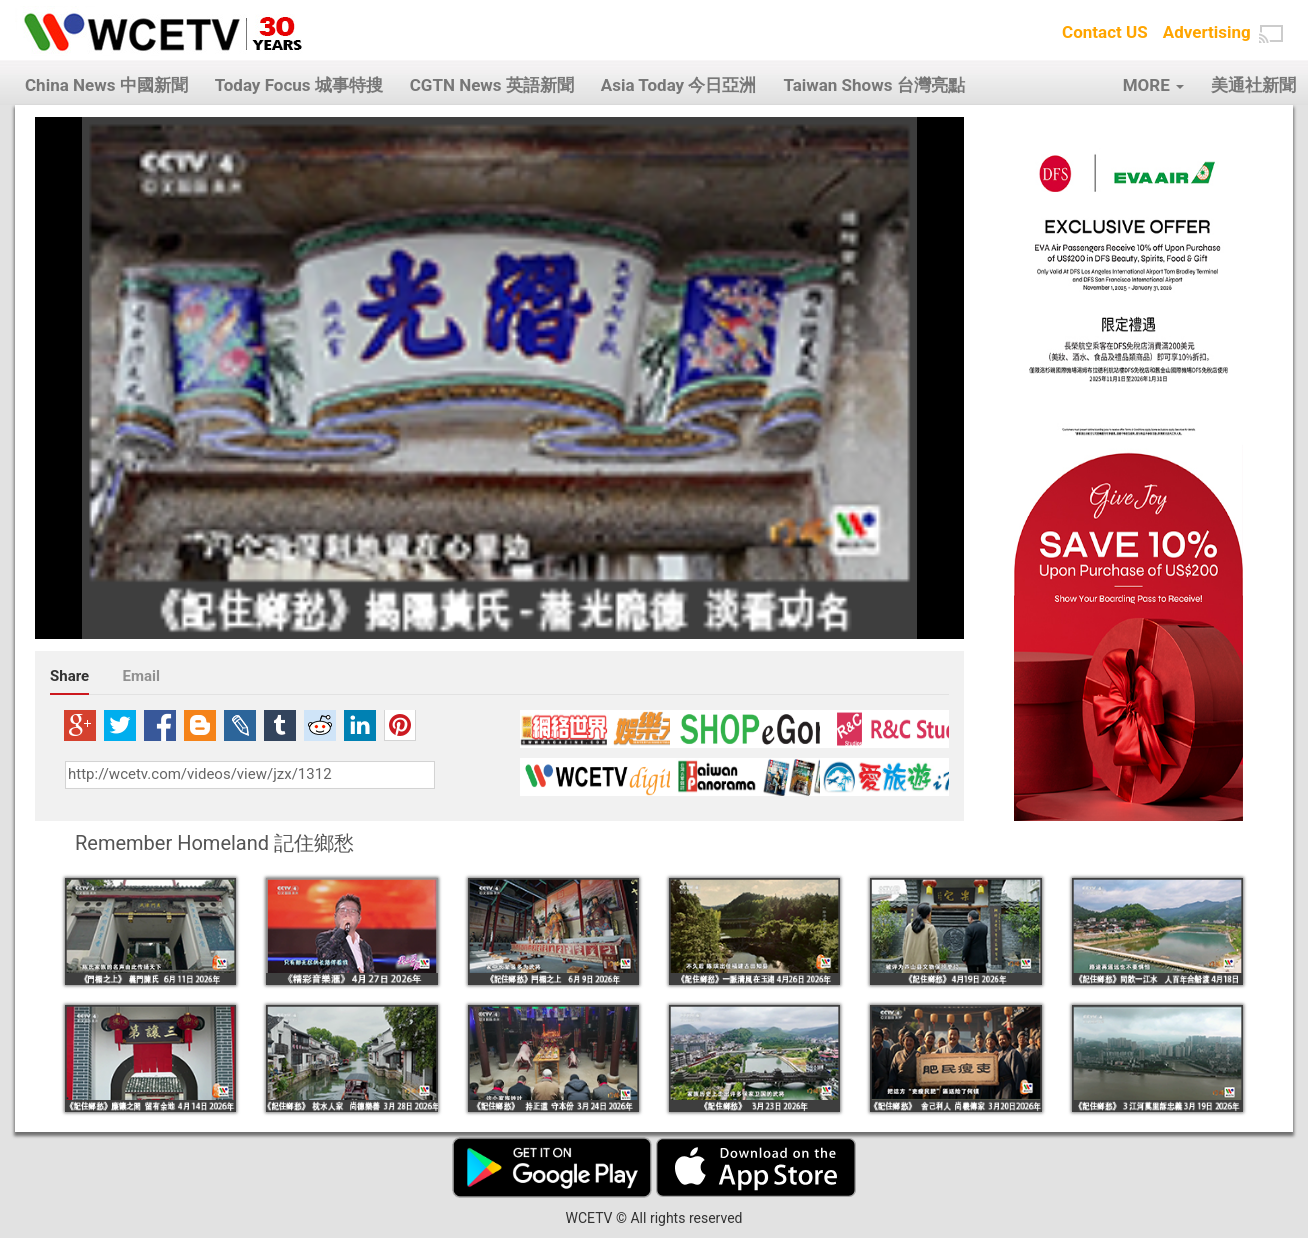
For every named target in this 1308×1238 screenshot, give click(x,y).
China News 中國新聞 (106, 85)
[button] (1271, 34)
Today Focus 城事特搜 (299, 85)
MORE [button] (1153, 85)
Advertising (1207, 32)
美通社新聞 (1253, 85)
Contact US (1105, 32)
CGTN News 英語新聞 (492, 85)
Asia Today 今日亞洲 (679, 85)
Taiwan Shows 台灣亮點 (873, 85)
